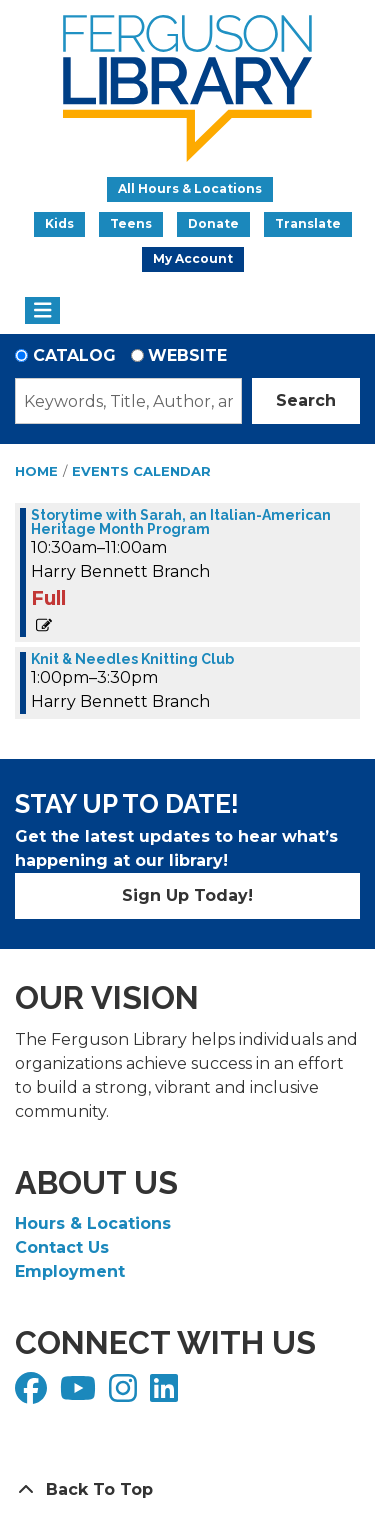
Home (36, 471)
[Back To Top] (187, 1490)
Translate (308, 223)
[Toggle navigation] (42, 311)
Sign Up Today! (187, 895)
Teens (131, 223)
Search (306, 400)
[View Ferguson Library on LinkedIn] (166, 1394)
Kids (59, 223)
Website (187, 355)
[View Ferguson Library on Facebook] (33, 1394)
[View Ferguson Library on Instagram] (125, 1394)
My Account (193, 258)
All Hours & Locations (190, 188)
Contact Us (62, 1247)
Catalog (74, 355)
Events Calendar (141, 471)
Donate (213, 223)
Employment (70, 1271)
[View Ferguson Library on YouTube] (80, 1394)
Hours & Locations (93, 1223)
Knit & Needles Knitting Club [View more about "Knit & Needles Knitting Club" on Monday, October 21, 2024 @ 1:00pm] (132, 659)
